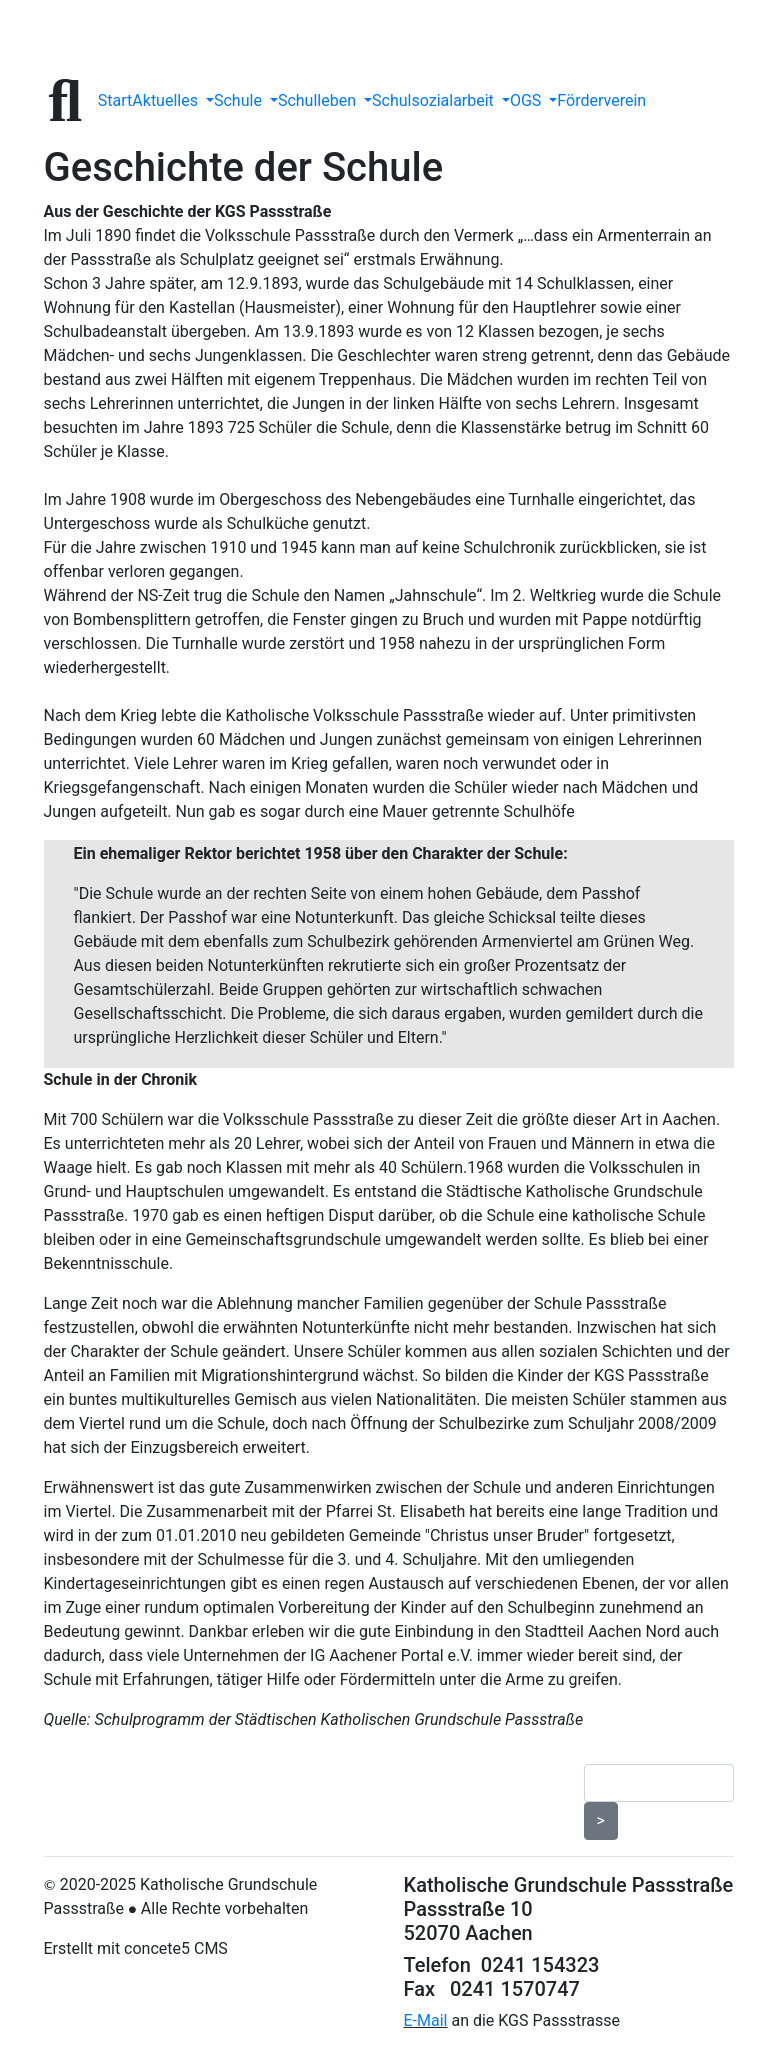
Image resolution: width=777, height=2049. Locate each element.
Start (115, 100)
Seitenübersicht (474, 1760)
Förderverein (601, 100)
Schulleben (319, 100)
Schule (240, 100)
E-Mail (426, 2020)
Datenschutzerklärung (142, 1760)
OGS (527, 100)
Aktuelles (167, 100)
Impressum (274, 1760)
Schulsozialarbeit (435, 100)
